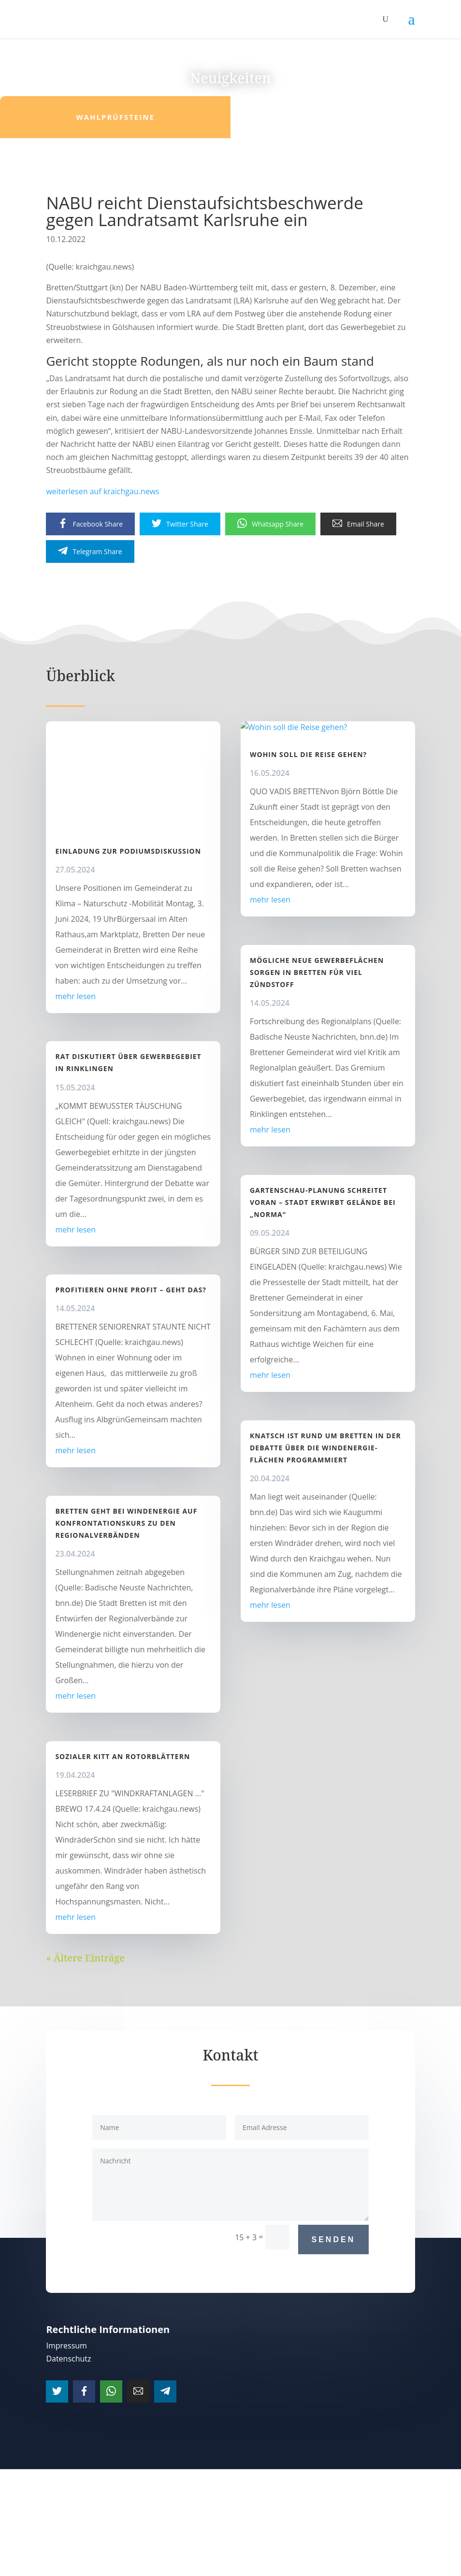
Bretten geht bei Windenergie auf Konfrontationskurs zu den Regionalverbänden (126, 1523)
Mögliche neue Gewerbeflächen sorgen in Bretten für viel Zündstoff (317, 972)
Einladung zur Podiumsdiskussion (128, 851)
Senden (334, 2239)
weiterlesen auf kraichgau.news (102, 491)
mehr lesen (75, 996)
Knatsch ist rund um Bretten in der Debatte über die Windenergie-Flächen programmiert (325, 1447)
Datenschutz (68, 2358)
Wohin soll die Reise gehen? (308, 754)
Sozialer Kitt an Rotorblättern (122, 1756)
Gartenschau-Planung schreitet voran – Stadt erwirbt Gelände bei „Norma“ (323, 1202)
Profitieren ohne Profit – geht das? (130, 1289)
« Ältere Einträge (85, 1957)
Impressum (66, 2345)
